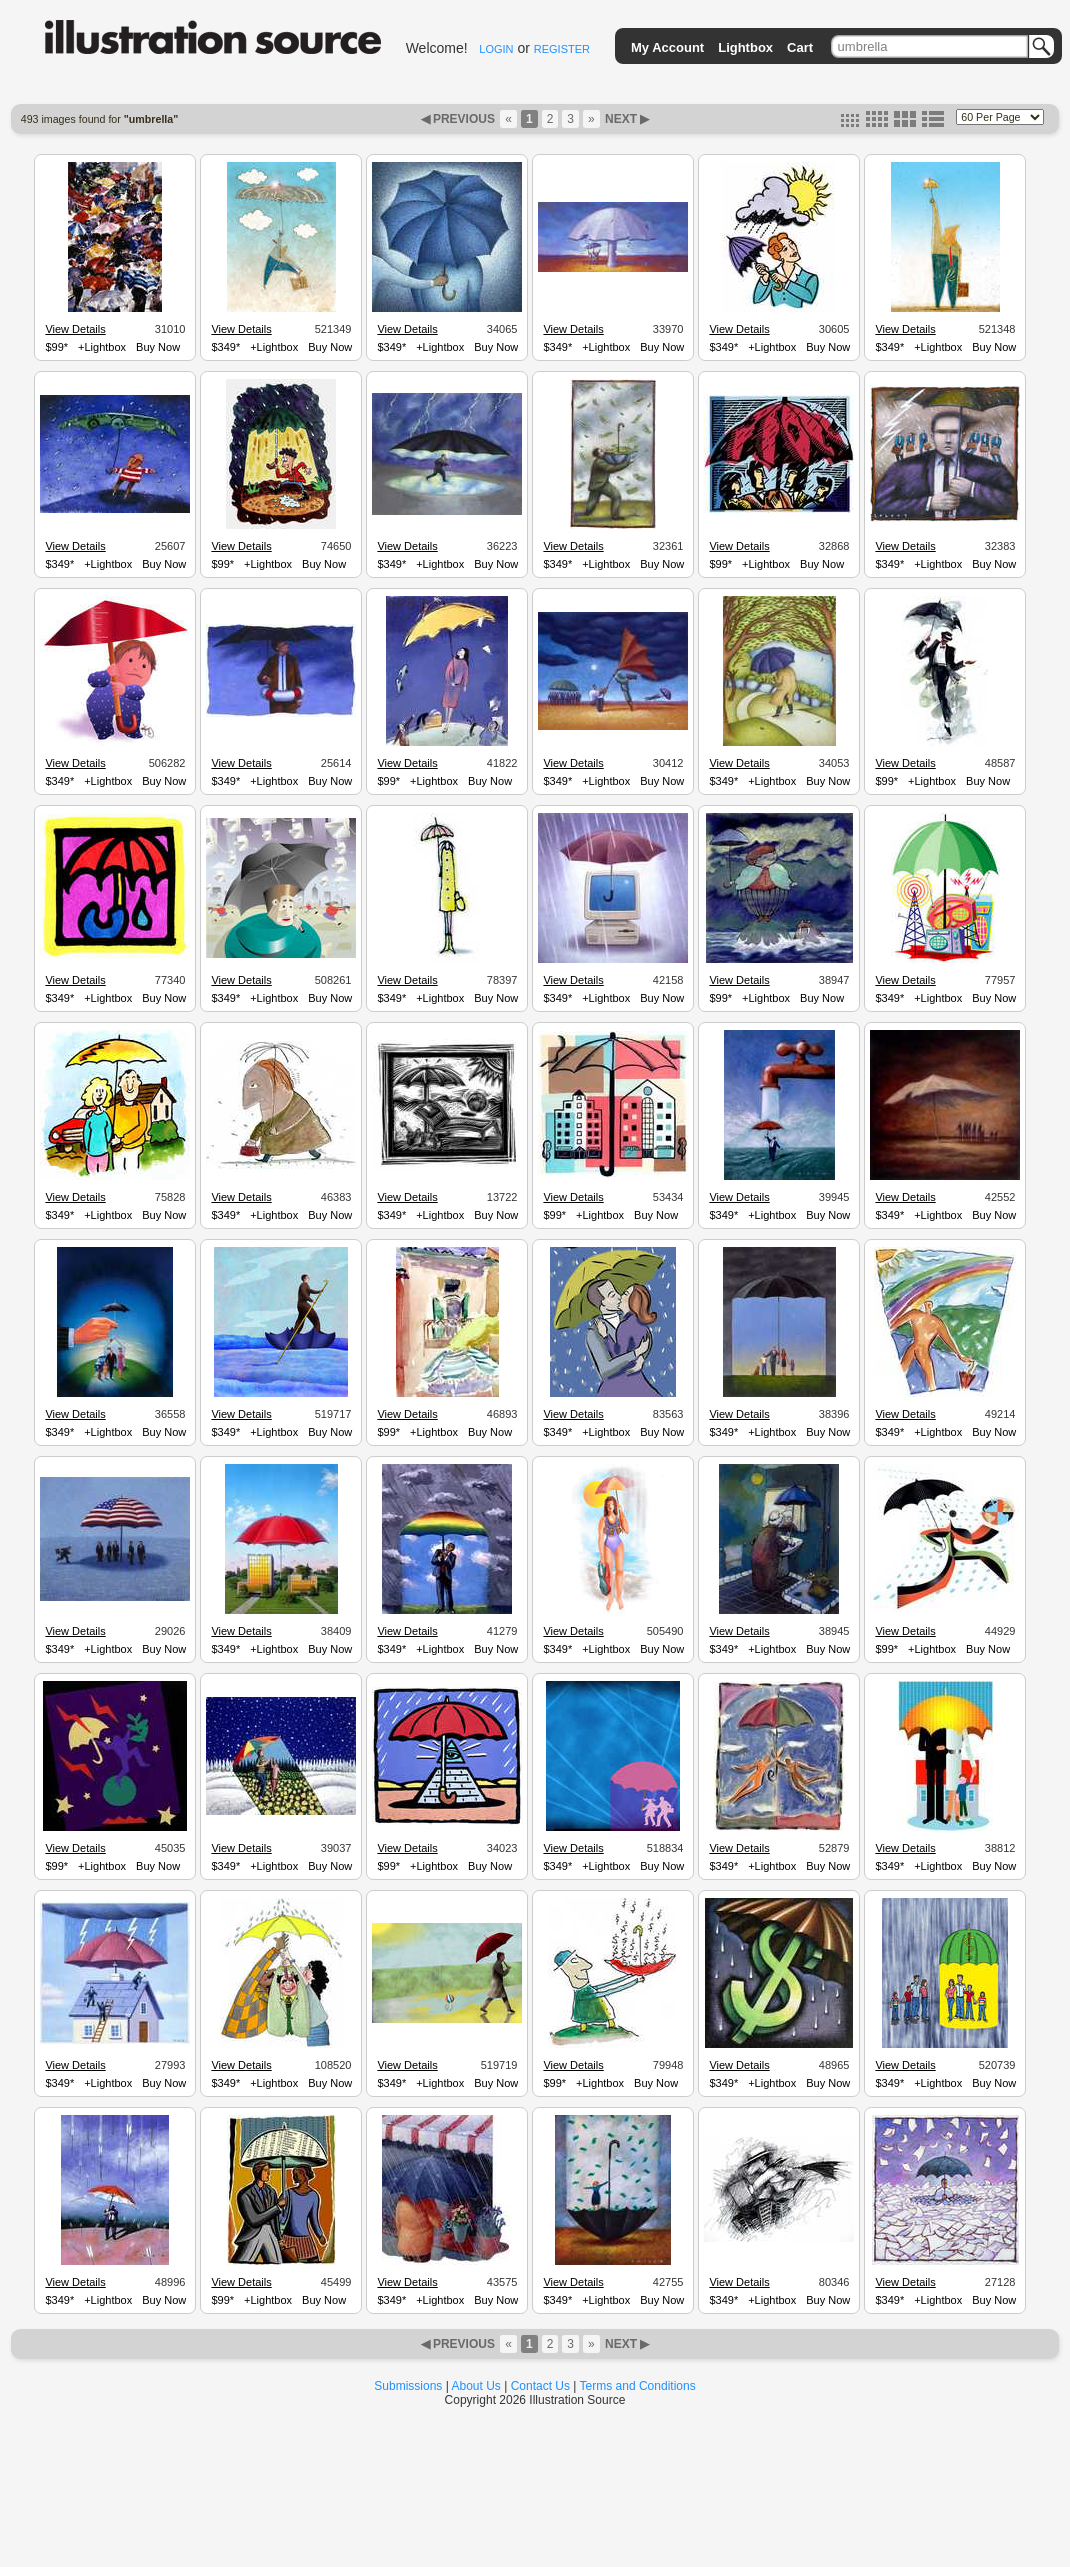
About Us (476, 2386)
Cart (800, 47)
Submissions (408, 2386)
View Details (75, 329)
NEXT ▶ (626, 119)
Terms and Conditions (638, 2386)
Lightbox (745, 47)
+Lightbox (102, 347)
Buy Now (158, 347)
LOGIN (496, 49)
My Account (667, 47)
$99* (56, 347)
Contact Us (540, 2386)
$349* (225, 347)
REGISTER (562, 49)
